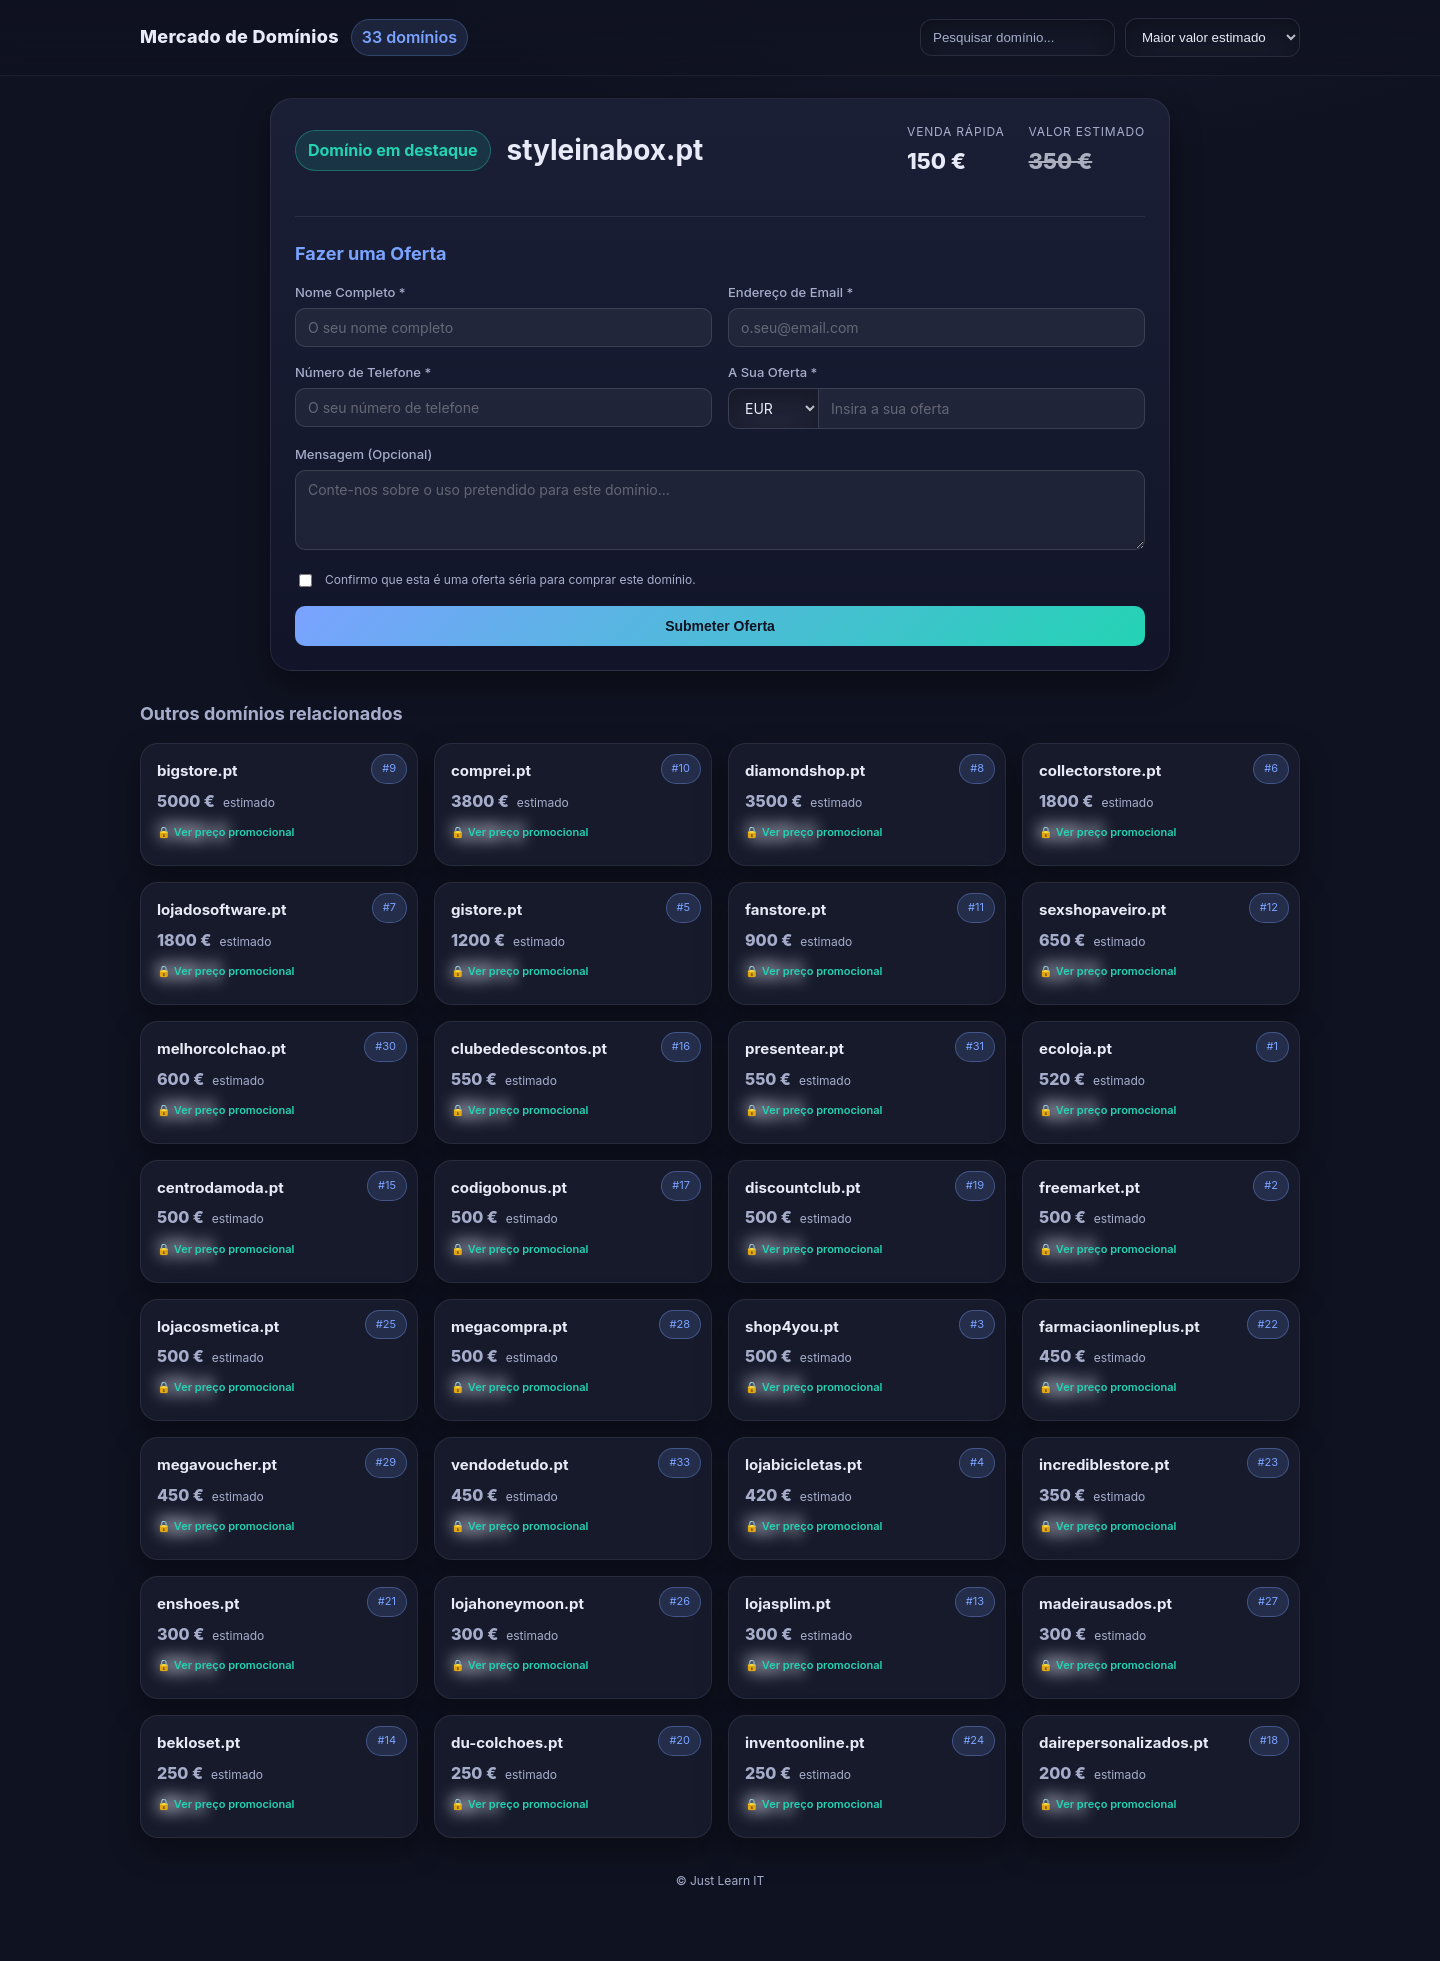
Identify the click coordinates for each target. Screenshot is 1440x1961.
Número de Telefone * (363, 372)
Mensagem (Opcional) (363, 454)
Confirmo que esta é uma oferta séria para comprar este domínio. (510, 579)
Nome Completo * (350, 292)
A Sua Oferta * (772, 372)
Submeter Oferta (720, 626)
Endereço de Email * (790, 292)
